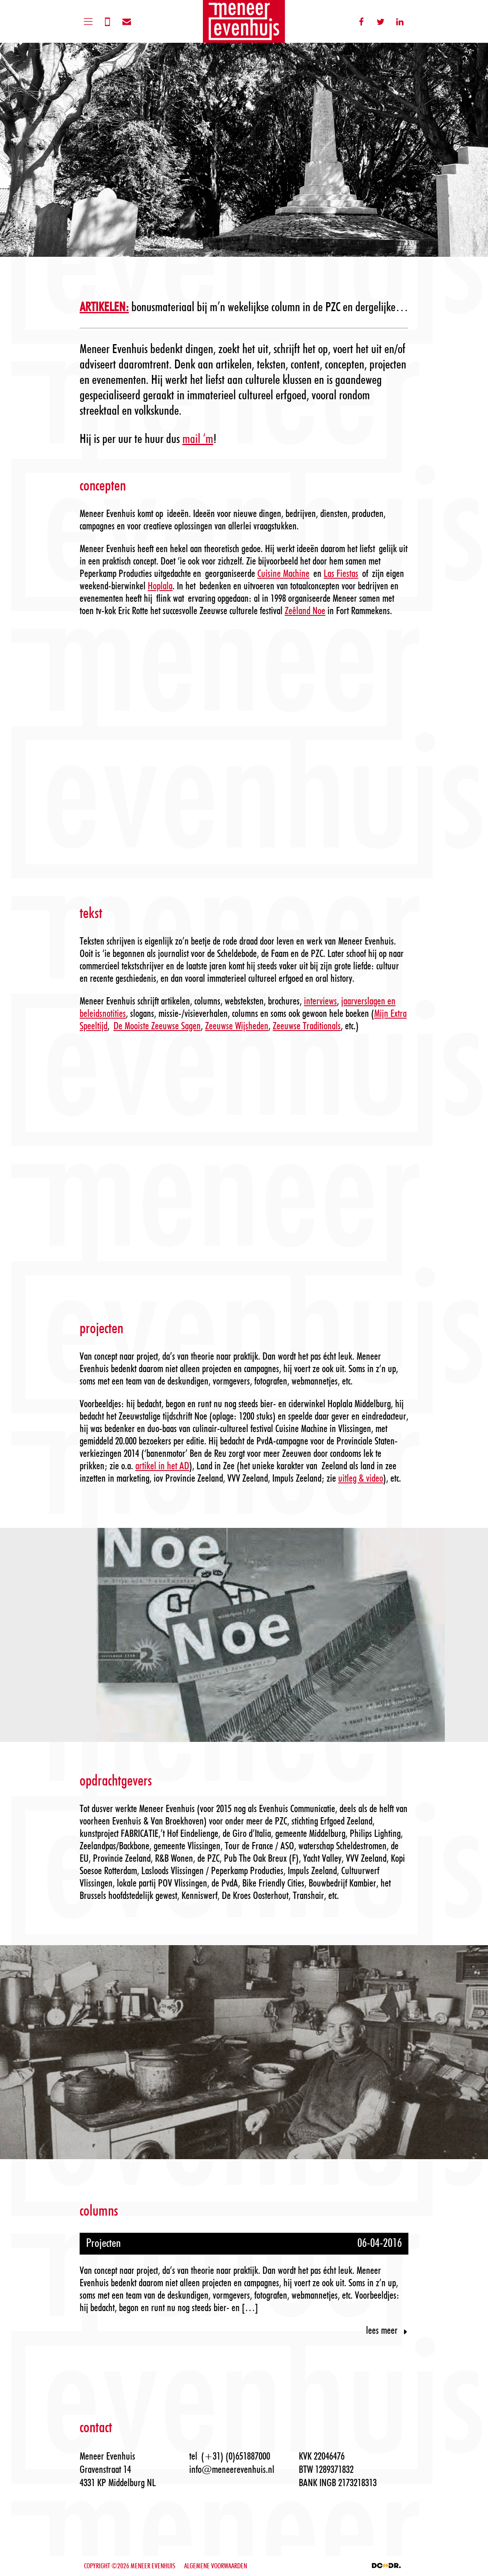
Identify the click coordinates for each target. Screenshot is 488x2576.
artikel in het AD (162, 1466)
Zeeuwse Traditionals (307, 1026)
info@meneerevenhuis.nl (231, 2470)
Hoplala (160, 586)
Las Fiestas (341, 574)
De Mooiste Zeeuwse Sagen (157, 1026)
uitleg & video (360, 1479)
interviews (320, 1001)
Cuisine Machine (283, 574)
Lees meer (387, 2331)
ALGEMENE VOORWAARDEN (215, 2566)
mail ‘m (197, 439)
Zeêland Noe (305, 611)
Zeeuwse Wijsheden (236, 1026)
